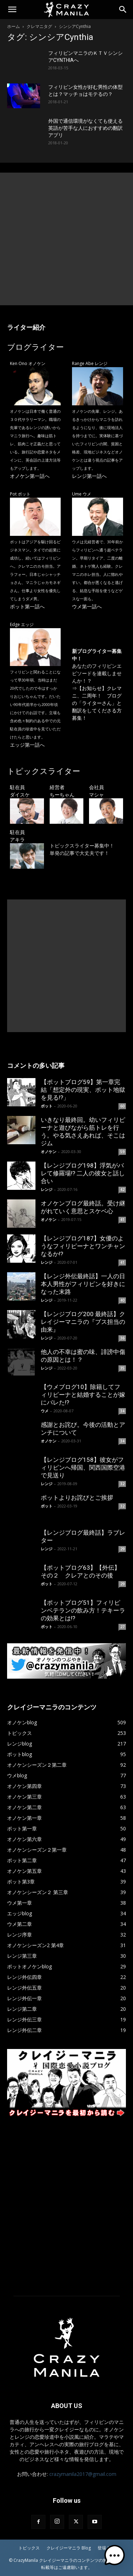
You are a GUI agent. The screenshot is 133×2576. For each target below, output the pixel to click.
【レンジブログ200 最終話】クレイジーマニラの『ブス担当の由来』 (83, 1321)
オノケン (48, 1151)
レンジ (46, 1189)
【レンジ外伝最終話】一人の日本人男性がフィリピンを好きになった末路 (83, 1284)
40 (122, 1300)
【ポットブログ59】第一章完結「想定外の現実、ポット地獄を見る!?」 (83, 1089)
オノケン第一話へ (30, 476)
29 (122, 1548)
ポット (46, 1105)
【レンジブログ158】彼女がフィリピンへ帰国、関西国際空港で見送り (83, 1467)
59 (122, 1151)
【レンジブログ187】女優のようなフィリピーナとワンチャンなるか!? (83, 1246)
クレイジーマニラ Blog (68, 2548)
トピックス (29, 2548)
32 (122, 1483)
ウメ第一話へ (87, 606)
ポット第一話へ (27, 606)
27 (122, 1626)
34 (122, 1410)
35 (122, 1368)
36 (122, 1338)
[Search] (123, 9)
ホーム (13, 26)
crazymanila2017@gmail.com (82, 2474)
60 (122, 1106)
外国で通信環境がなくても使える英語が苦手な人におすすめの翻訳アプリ (85, 128)
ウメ (45, 1410)
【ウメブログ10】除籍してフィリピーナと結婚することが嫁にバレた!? (83, 1394)
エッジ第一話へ (27, 744)
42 (122, 1189)
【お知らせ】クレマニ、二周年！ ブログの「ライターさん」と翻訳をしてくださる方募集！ (97, 703)
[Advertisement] (66, 239)
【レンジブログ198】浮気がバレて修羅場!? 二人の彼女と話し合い (83, 1173)
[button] (12, 9)
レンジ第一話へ (89, 476)
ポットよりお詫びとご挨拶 (77, 1497)
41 (122, 1219)
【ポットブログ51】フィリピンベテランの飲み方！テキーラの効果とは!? (83, 1610)
